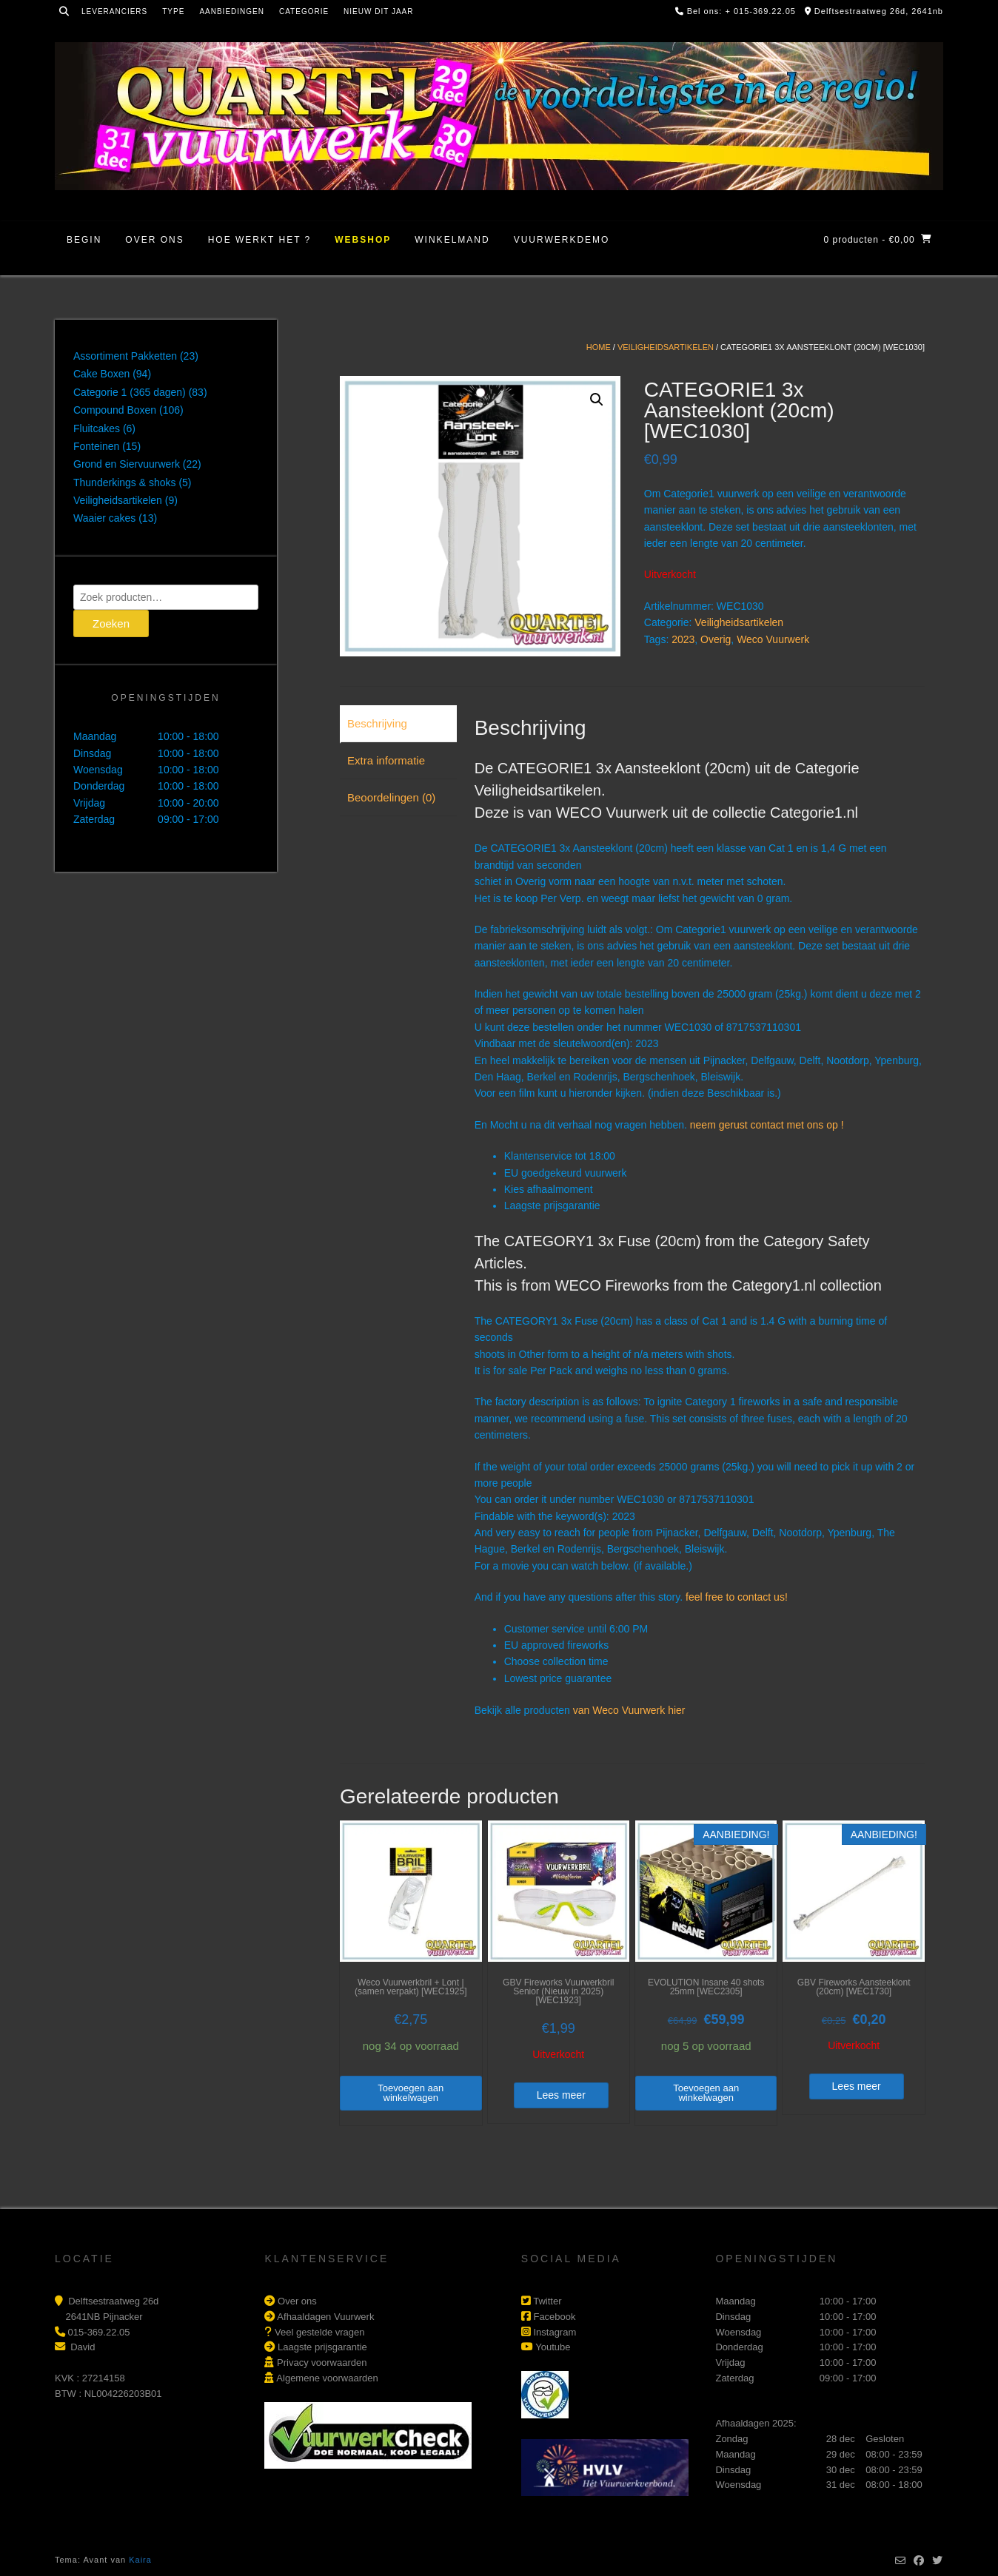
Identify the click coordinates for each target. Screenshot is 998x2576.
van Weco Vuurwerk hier (629, 1710)
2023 (683, 639)
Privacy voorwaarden (321, 2362)
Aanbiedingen (231, 11)
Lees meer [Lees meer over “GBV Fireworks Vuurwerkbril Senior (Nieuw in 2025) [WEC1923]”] (561, 2095)
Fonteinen (96, 446)
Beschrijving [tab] (377, 723)
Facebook (554, 2316)
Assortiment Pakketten (125, 356)
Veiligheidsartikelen (665, 347)
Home (598, 347)
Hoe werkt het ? (260, 240)
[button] (596, 399)
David (82, 2347)
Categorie (304, 11)
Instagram (554, 2332)
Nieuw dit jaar (378, 11)
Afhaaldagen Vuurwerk (325, 2316)
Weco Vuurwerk (773, 639)
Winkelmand (452, 240)
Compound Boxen (114, 410)
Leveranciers (114, 11)
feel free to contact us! (737, 1597)
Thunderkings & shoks (124, 482)
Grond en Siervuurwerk (126, 464)
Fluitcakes (96, 428)
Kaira (140, 2559)
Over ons (154, 240)
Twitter (547, 2301)
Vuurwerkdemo (562, 240)
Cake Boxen (101, 374)
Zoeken (111, 623)
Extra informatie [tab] (386, 760)
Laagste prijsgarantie (322, 2347)
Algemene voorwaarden (327, 2378)
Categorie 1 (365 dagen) (129, 392)
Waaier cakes (104, 518)
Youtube (552, 2347)
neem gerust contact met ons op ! (767, 1125)
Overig (715, 639)
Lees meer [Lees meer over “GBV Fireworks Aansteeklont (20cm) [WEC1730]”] (856, 2086)
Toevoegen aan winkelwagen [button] (410, 2092)
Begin (84, 240)
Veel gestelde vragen (319, 2332)
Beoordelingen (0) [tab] (391, 797)
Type (173, 11)
